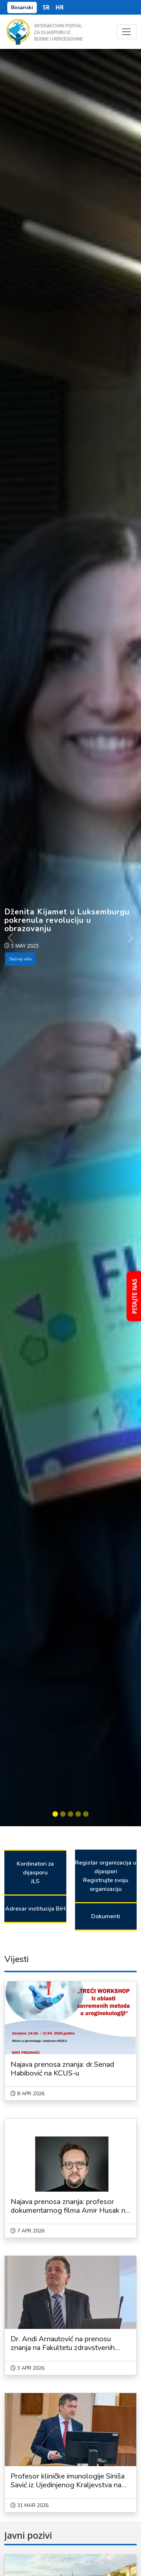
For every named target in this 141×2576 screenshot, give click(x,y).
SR (46, 7)
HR (59, 7)
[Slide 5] (86, 1814)
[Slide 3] (70, 1814)
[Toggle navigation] (126, 31)
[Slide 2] (63, 1814)
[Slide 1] (55, 1814)
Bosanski (22, 7)
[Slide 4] (78, 1814)
